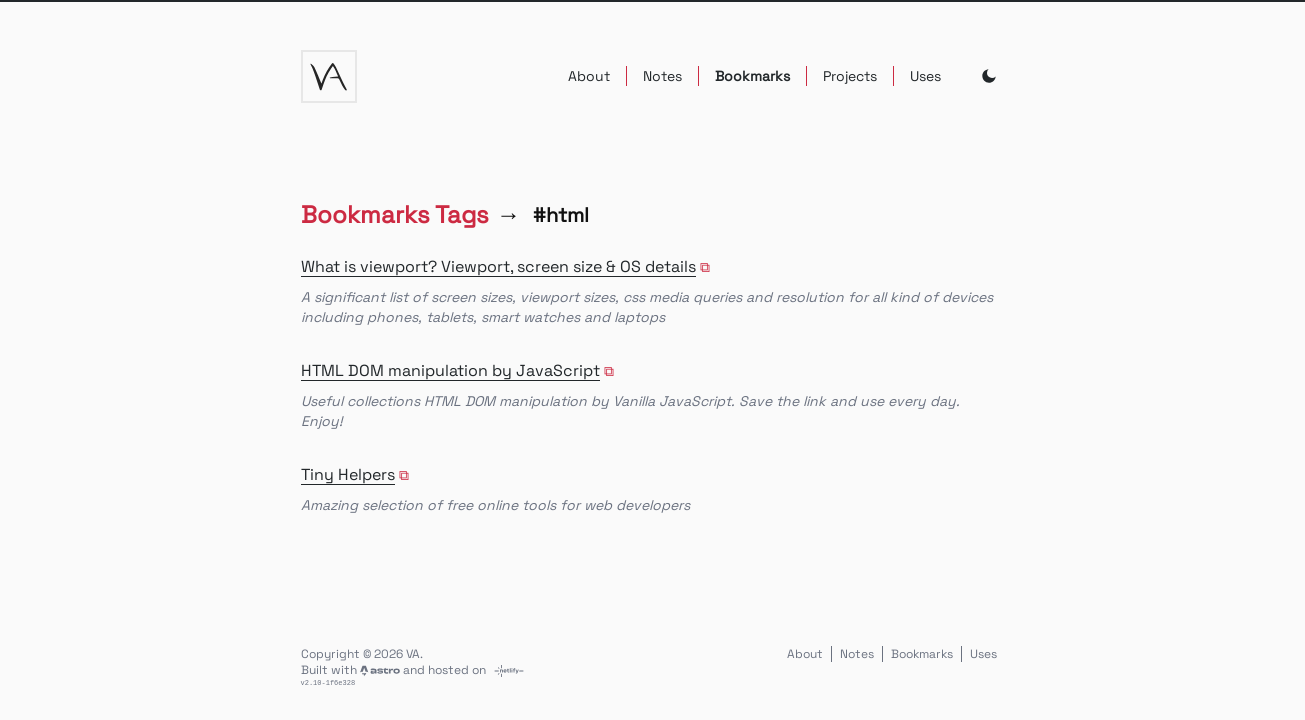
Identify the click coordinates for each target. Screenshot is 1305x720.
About (589, 76)
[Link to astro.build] (381, 670)
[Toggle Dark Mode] (989, 76)
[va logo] (329, 76)
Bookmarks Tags (395, 214)
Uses (925, 76)
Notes (662, 76)
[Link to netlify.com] (509, 670)
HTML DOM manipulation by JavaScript (450, 370)
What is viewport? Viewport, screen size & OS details (498, 266)
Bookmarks (752, 76)
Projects (850, 76)
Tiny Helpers (348, 474)
